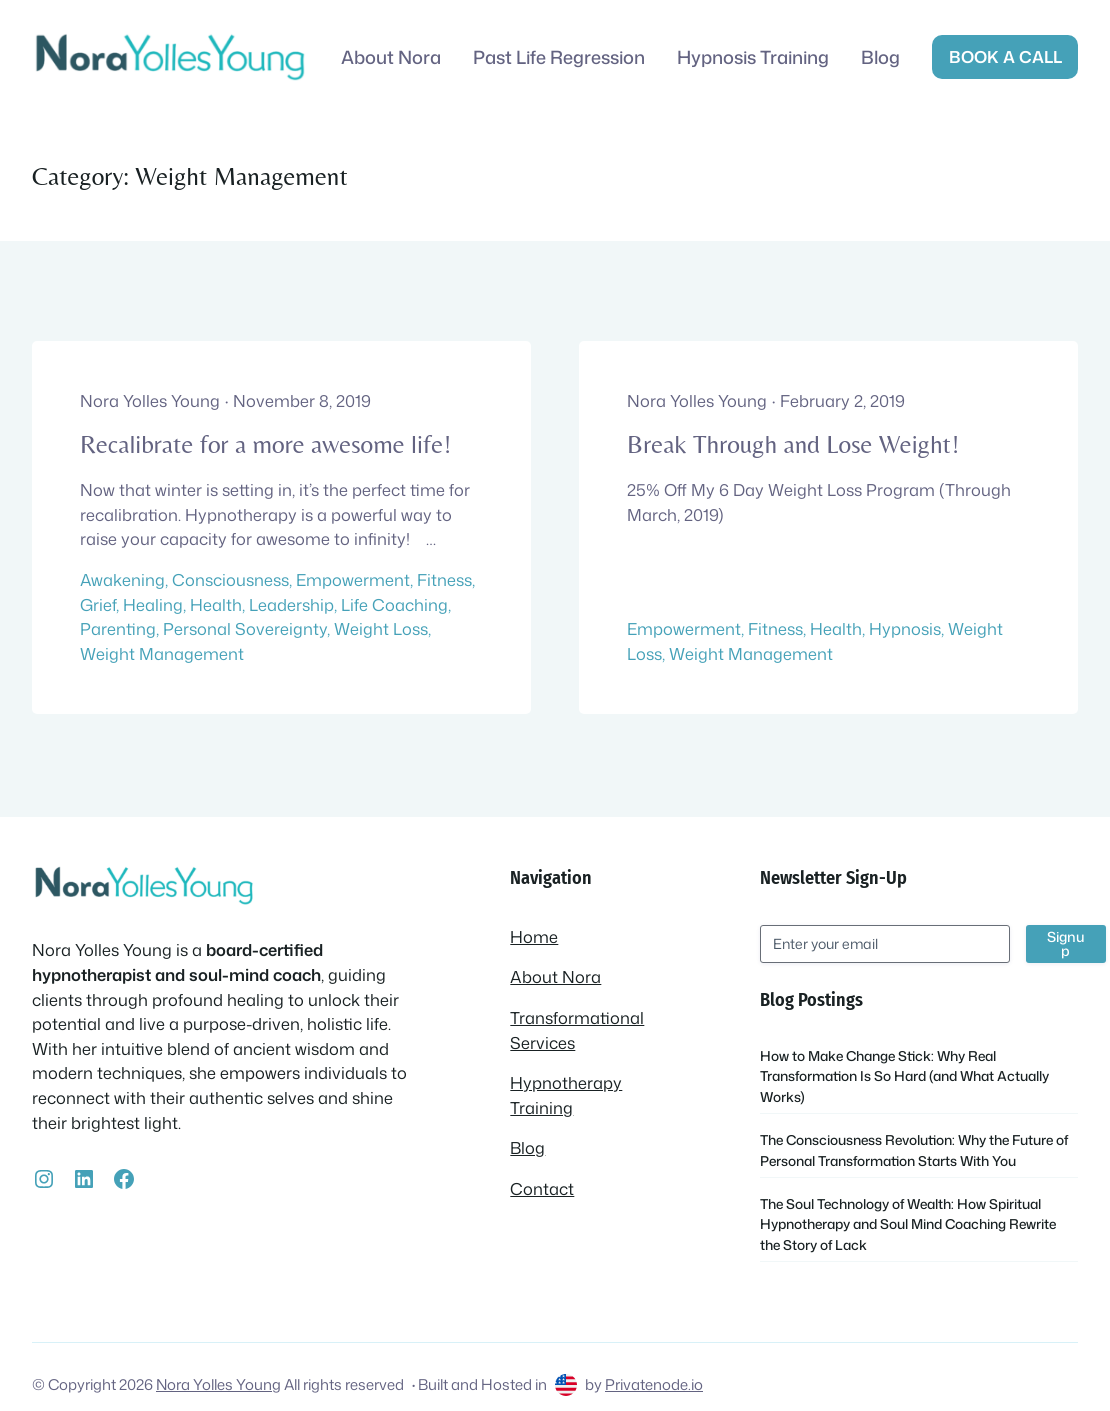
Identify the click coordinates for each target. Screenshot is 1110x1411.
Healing (153, 604)
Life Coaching (394, 604)
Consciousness (230, 579)
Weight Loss (381, 628)
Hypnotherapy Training (566, 1095)
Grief (98, 604)
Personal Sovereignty (245, 628)
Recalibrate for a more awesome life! (265, 444)
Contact (542, 1188)
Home (534, 936)
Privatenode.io (654, 1384)
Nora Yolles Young (218, 1384)
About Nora (555, 976)
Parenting (118, 628)
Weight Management (162, 653)
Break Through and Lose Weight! (793, 444)
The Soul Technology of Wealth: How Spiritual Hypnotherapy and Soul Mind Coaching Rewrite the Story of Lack (908, 1224)
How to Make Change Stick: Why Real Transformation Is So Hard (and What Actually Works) (904, 1076)
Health (216, 604)
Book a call (1005, 56)
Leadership (291, 604)
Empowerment (353, 579)
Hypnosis (905, 628)
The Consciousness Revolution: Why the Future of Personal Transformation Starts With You (914, 1149)
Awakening (122, 579)
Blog (527, 1147)
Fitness (444, 579)
